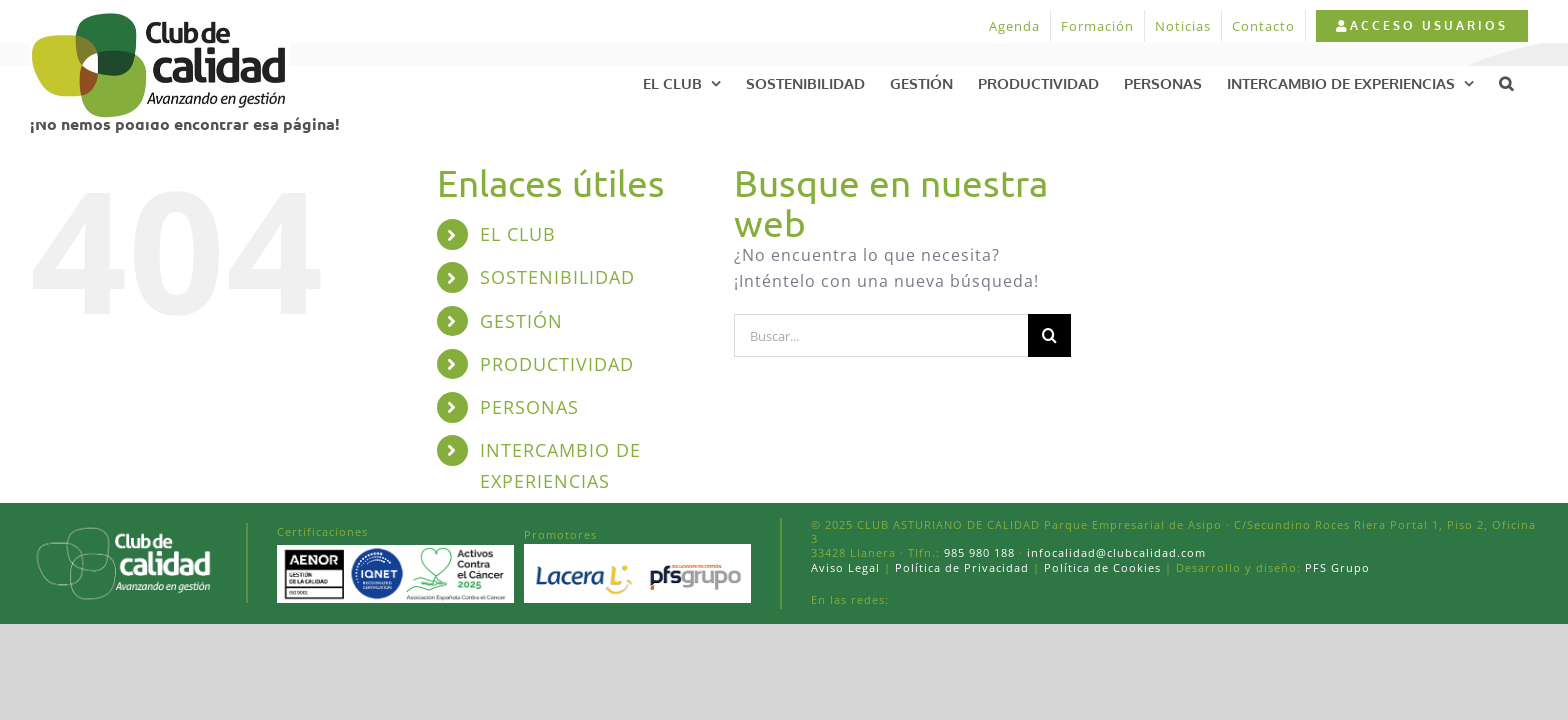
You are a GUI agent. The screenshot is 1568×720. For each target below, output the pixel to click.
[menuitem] (1421, 26)
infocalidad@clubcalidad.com (1116, 552)
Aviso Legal (845, 567)
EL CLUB (518, 234)
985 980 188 (979, 552)
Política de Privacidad (962, 567)
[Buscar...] (881, 335)
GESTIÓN (521, 321)
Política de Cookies (1102, 567)
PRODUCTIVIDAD (557, 364)
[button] (1531, 83)
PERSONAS (529, 407)
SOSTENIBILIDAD (557, 277)
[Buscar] (1049, 335)
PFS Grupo (1335, 567)
